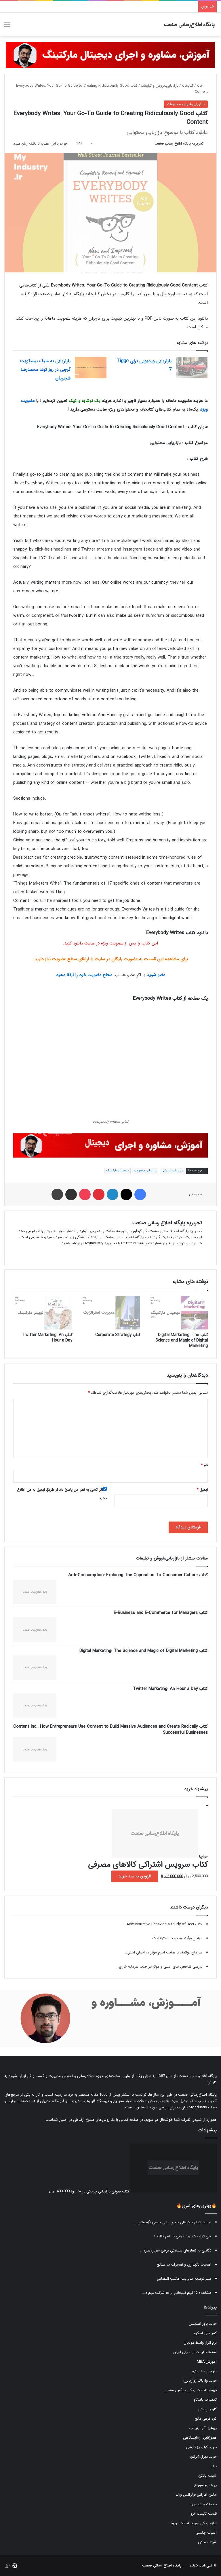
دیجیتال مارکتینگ (117, 1170)
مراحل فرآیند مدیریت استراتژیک (177, 1938)
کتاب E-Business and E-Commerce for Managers (161, 1612)
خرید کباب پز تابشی (201, 2447)
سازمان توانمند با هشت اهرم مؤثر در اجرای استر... (163, 1952)
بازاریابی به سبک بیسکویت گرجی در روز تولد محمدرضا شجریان (45, 369)
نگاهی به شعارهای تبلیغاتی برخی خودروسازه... (175, 2250)
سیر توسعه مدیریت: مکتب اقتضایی (184, 2279)
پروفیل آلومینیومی (203, 2428)
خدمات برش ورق (203, 2504)
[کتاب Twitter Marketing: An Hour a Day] (42, 1312)
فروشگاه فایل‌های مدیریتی (88, 2101)
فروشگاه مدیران (52, 2101)
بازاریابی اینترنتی (172, 1170)
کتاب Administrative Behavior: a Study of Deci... (162, 1924)
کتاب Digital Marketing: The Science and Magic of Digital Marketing (181, 1340)
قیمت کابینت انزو (203, 2514)
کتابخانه (187, 86)
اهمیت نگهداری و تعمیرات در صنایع (184, 2265)
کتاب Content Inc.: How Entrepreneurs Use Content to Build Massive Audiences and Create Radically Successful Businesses (110, 1729)
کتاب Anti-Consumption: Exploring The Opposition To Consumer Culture (138, 1575)
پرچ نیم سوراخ (205, 2485)
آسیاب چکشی (206, 2533)
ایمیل (202, 1490)
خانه (202, 86)
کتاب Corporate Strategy (117, 1335)
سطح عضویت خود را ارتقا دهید (84, 975)
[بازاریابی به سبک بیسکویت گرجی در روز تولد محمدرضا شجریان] (90, 367)
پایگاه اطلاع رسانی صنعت (161, 2565)
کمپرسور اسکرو (205, 2333)
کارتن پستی (207, 2409)
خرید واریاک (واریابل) (200, 2381)
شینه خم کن (207, 2542)
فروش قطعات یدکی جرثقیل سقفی (191, 2390)
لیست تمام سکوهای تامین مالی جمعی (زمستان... (172, 2222)
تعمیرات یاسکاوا (205, 2400)
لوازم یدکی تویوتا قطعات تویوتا (193, 2523)
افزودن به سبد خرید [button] (135, 1876)
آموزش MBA (207, 2362)
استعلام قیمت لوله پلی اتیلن (195, 2352)
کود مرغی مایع (206, 2419)
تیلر (214, 2466)
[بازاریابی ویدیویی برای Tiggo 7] (191, 367)
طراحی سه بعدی (204, 2371)
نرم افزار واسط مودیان (200, 2343)
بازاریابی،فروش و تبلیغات (159, 86)
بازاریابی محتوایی (145, 1170)
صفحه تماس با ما (125, 2120)
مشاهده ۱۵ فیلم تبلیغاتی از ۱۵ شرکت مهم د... (176, 2293)
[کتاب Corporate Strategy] (110, 1312)
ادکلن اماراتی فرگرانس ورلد (196, 2495)
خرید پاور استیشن (202, 2324)
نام (204, 1465)
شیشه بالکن (207, 2476)
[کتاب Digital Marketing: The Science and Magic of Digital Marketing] (178, 1312)
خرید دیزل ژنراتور (203, 2457)
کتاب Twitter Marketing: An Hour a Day (47, 1338)
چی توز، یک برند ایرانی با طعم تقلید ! (182, 2236)
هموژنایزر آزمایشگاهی (200, 2438)
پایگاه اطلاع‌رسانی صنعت (197, 2076)
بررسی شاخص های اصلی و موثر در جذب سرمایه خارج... (158, 1967)
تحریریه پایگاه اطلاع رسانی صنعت (179, 143)
